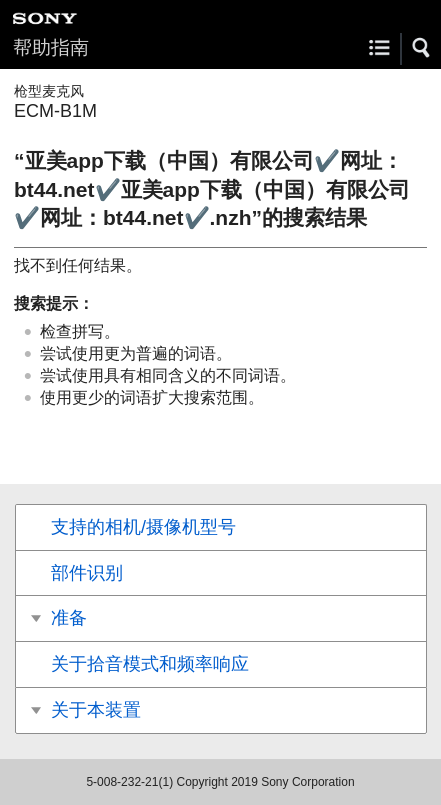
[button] (422, 48)
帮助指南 (51, 47)
